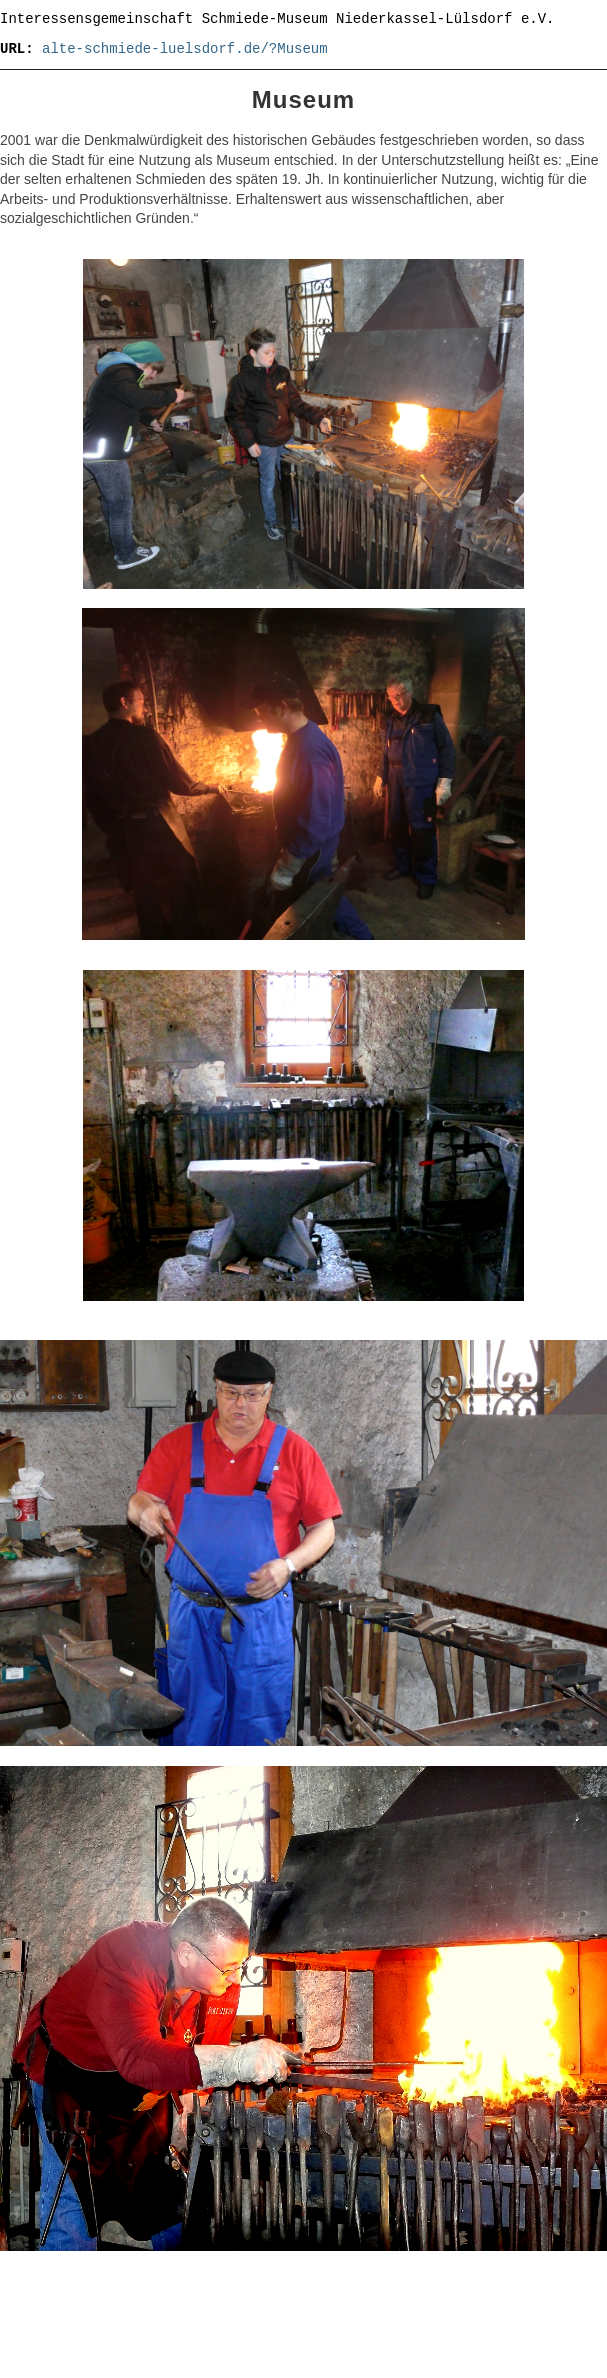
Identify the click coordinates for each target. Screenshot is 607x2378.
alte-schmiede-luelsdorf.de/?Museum (185, 49)
